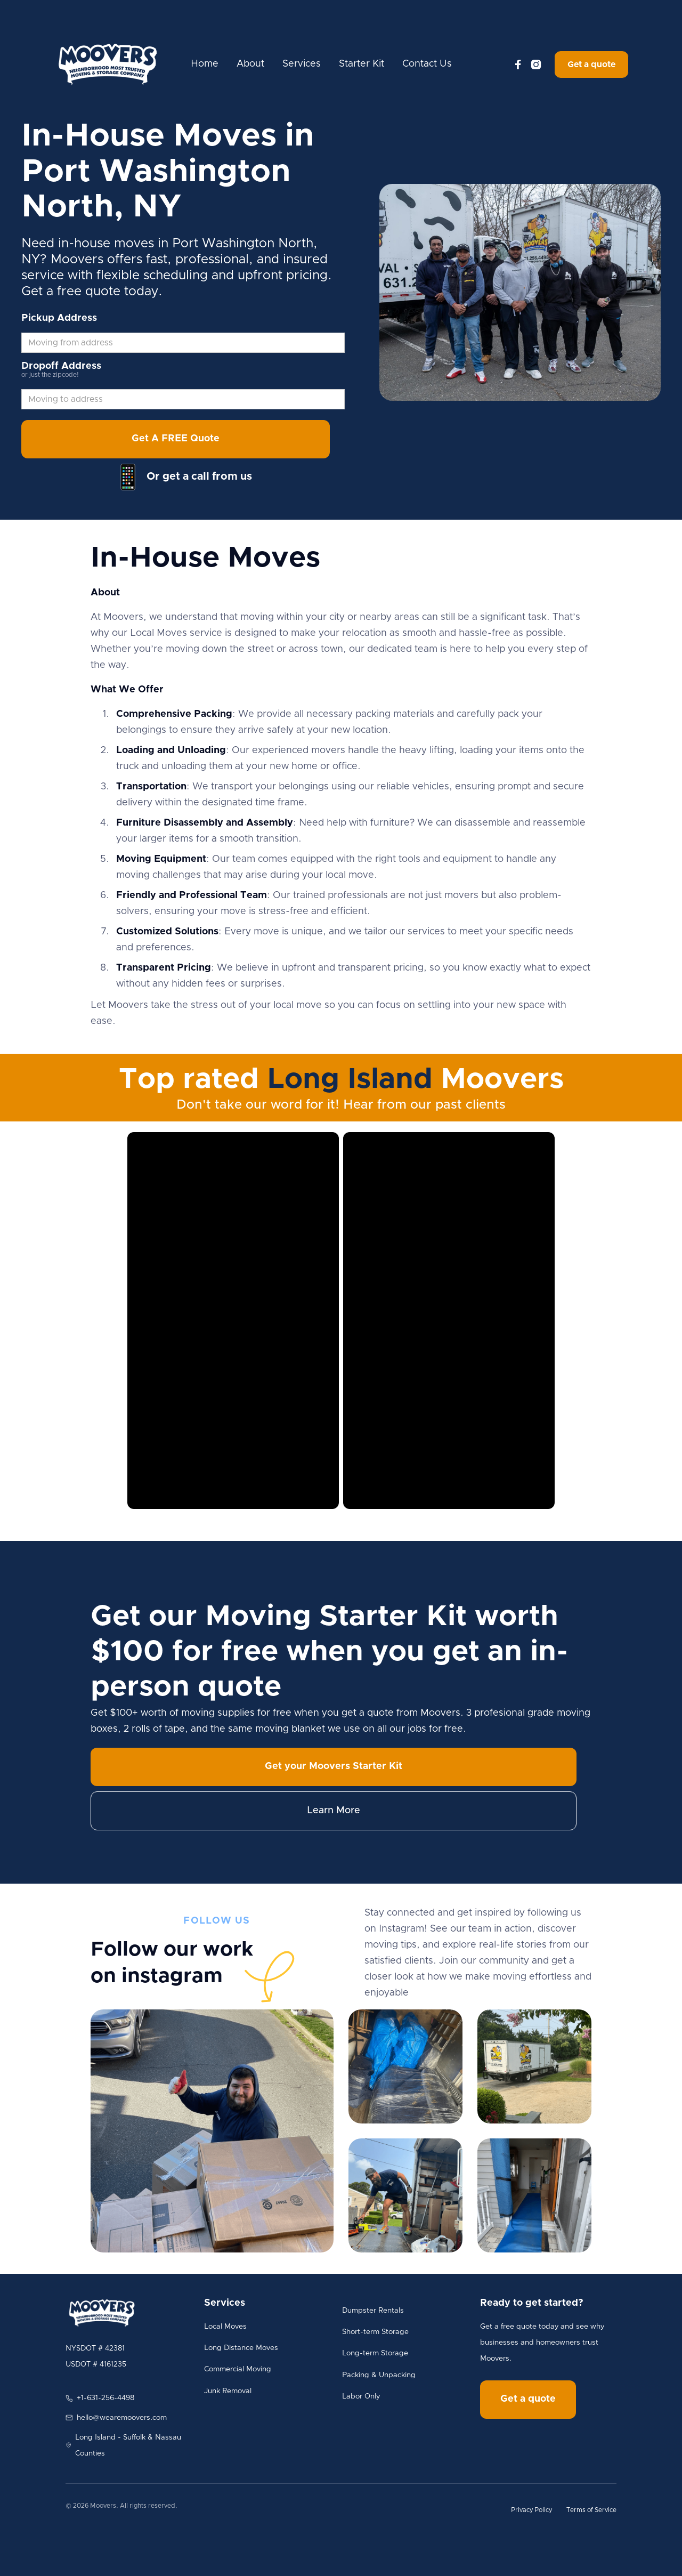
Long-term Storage (375, 2353)
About (250, 64)
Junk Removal (227, 2391)
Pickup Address (59, 318)
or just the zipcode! (50, 375)
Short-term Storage (375, 2332)
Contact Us (427, 64)
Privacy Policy (531, 2510)
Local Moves (225, 2326)
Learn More (333, 1810)
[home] (107, 64)
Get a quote (591, 64)
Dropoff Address (61, 366)
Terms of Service (591, 2510)
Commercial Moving (237, 2369)
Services (301, 64)
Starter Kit (361, 64)
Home (204, 64)
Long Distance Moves (241, 2348)
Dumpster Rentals (373, 2310)
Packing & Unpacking (379, 2375)
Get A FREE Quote (176, 438)
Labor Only (361, 2396)
